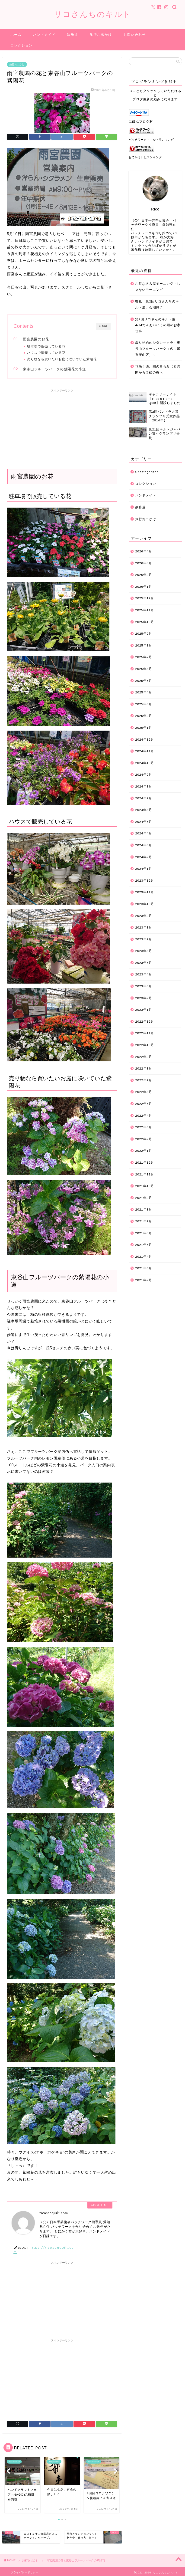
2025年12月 (144, 598)
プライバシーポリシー (24, 2572)
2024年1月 (143, 868)
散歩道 (72, 35)
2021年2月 (143, 1280)
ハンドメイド (44, 35)
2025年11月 (144, 610)
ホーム (16, 35)
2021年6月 (143, 1233)
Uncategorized (147, 472)
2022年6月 (143, 1092)
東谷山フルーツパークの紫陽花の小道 (54, 369)
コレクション (21, 45)
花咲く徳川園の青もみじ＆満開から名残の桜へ (157, 369)
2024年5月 (143, 822)
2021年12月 (144, 1162)
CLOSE (103, 326)
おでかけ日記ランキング (145, 157)
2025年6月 (143, 669)
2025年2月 (143, 716)
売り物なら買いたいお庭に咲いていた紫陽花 (62, 359)
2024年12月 (144, 739)
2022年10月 (144, 1045)
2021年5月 (143, 1245)
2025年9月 (143, 633)
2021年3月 (143, 1268)
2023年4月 (143, 974)
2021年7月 (143, 1221)
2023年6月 (143, 951)
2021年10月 (144, 1186)
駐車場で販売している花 (46, 346)
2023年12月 (144, 880)
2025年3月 (143, 704)
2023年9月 (143, 916)
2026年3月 (143, 563)
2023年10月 (144, 904)
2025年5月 (143, 681)
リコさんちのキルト (92, 14)
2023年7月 (143, 939)
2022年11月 (144, 1033)
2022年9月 (143, 1057)
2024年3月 (143, 845)
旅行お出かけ (101, 35)
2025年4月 (143, 692)
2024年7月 (143, 798)
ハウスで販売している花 (46, 352)
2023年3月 (143, 986)
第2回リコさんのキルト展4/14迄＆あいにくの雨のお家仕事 (157, 325)
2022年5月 (143, 1104)
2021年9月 (143, 1198)
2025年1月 (143, 727)
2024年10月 (144, 763)
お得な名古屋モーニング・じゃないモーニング (157, 287)
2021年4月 (143, 1256)
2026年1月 (143, 586)
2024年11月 (144, 751)
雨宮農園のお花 (36, 339)
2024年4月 (143, 833)
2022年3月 (143, 1127)
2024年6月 (143, 810)
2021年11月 (144, 1174)
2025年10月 (144, 622)
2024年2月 (143, 857)
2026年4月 (143, 551)
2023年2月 (143, 998)
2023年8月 (143, 927)
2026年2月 (143, 575)
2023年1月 (143, 1009)
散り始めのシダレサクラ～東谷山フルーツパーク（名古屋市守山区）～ (157, 348)
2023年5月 (143, 963)
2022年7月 (143, 1080)
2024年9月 (143, 774)
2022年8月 (143, 1068)
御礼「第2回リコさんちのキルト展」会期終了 (157, 304)
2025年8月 (143, 645)
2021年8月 (143, 1209)
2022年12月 (144, 1021)
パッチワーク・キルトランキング (151, 139)
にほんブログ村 (141, 121)
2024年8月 (143, 786)
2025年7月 (143, 657)
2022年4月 (143, 1115)
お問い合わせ (135, 35)
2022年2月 (143, 1139)
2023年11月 (144, 892)
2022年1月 (143, 1150)
